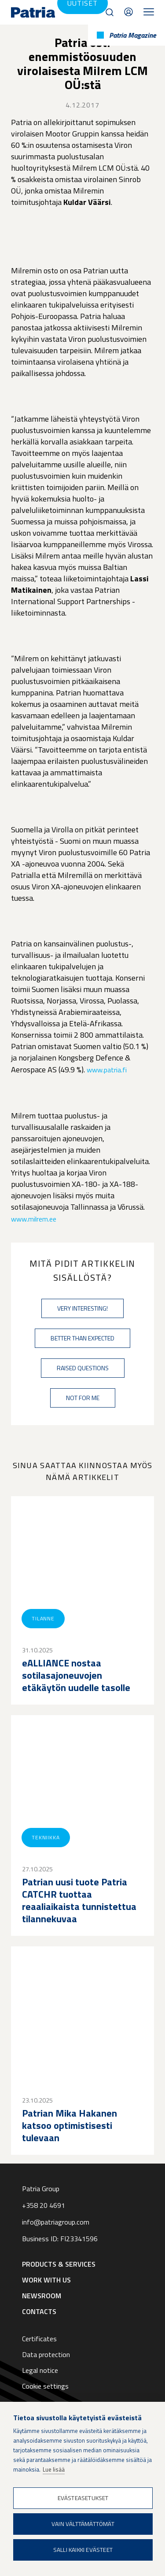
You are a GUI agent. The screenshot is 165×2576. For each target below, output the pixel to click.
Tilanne (43, 1618)
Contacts (128, 11)
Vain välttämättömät (82, 2523)
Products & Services (58, 2264)
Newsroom (41, 2295)
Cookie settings (45, 2386)
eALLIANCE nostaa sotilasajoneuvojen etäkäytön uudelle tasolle (76, 1675)
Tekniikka (46, 1837)
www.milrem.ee (33, 1219)
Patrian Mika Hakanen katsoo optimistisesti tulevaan (69, 2125)
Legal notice (40, 2370)
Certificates (39, 2338)
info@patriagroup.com (55, 2222)
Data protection (46, 2354)
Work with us (46, 2280)
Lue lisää (54, 2469)
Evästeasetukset (83, 2498)
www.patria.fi (107, 1069)
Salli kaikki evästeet (83, 2549)
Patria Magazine (132, 35)
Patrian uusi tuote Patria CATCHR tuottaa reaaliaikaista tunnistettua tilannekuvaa (79, 1900)
